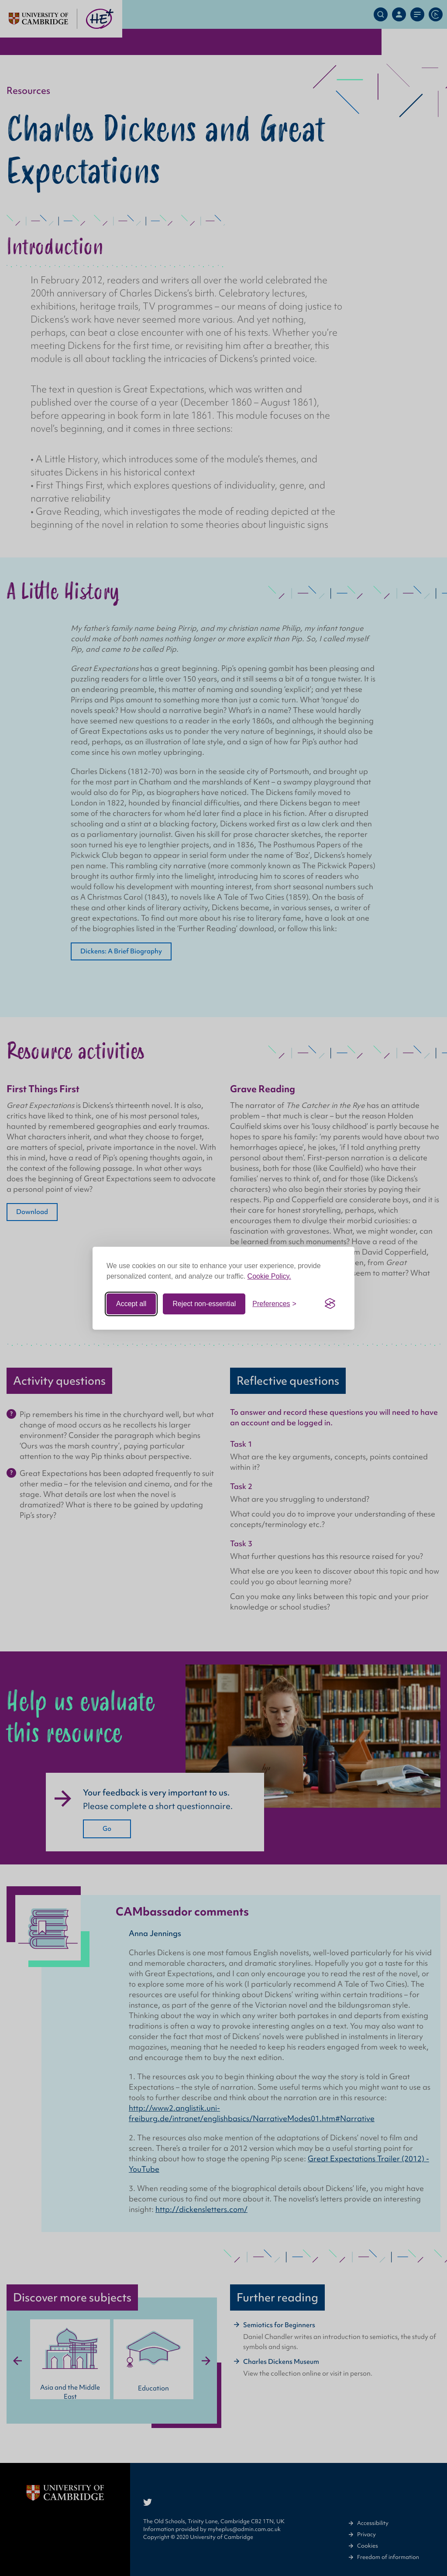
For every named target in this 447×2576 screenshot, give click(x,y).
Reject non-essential (204, 1303)
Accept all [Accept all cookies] (131, 1303)
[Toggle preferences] (274, 1304)
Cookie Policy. (269, 1276)
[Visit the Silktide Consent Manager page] (330, 1303)
